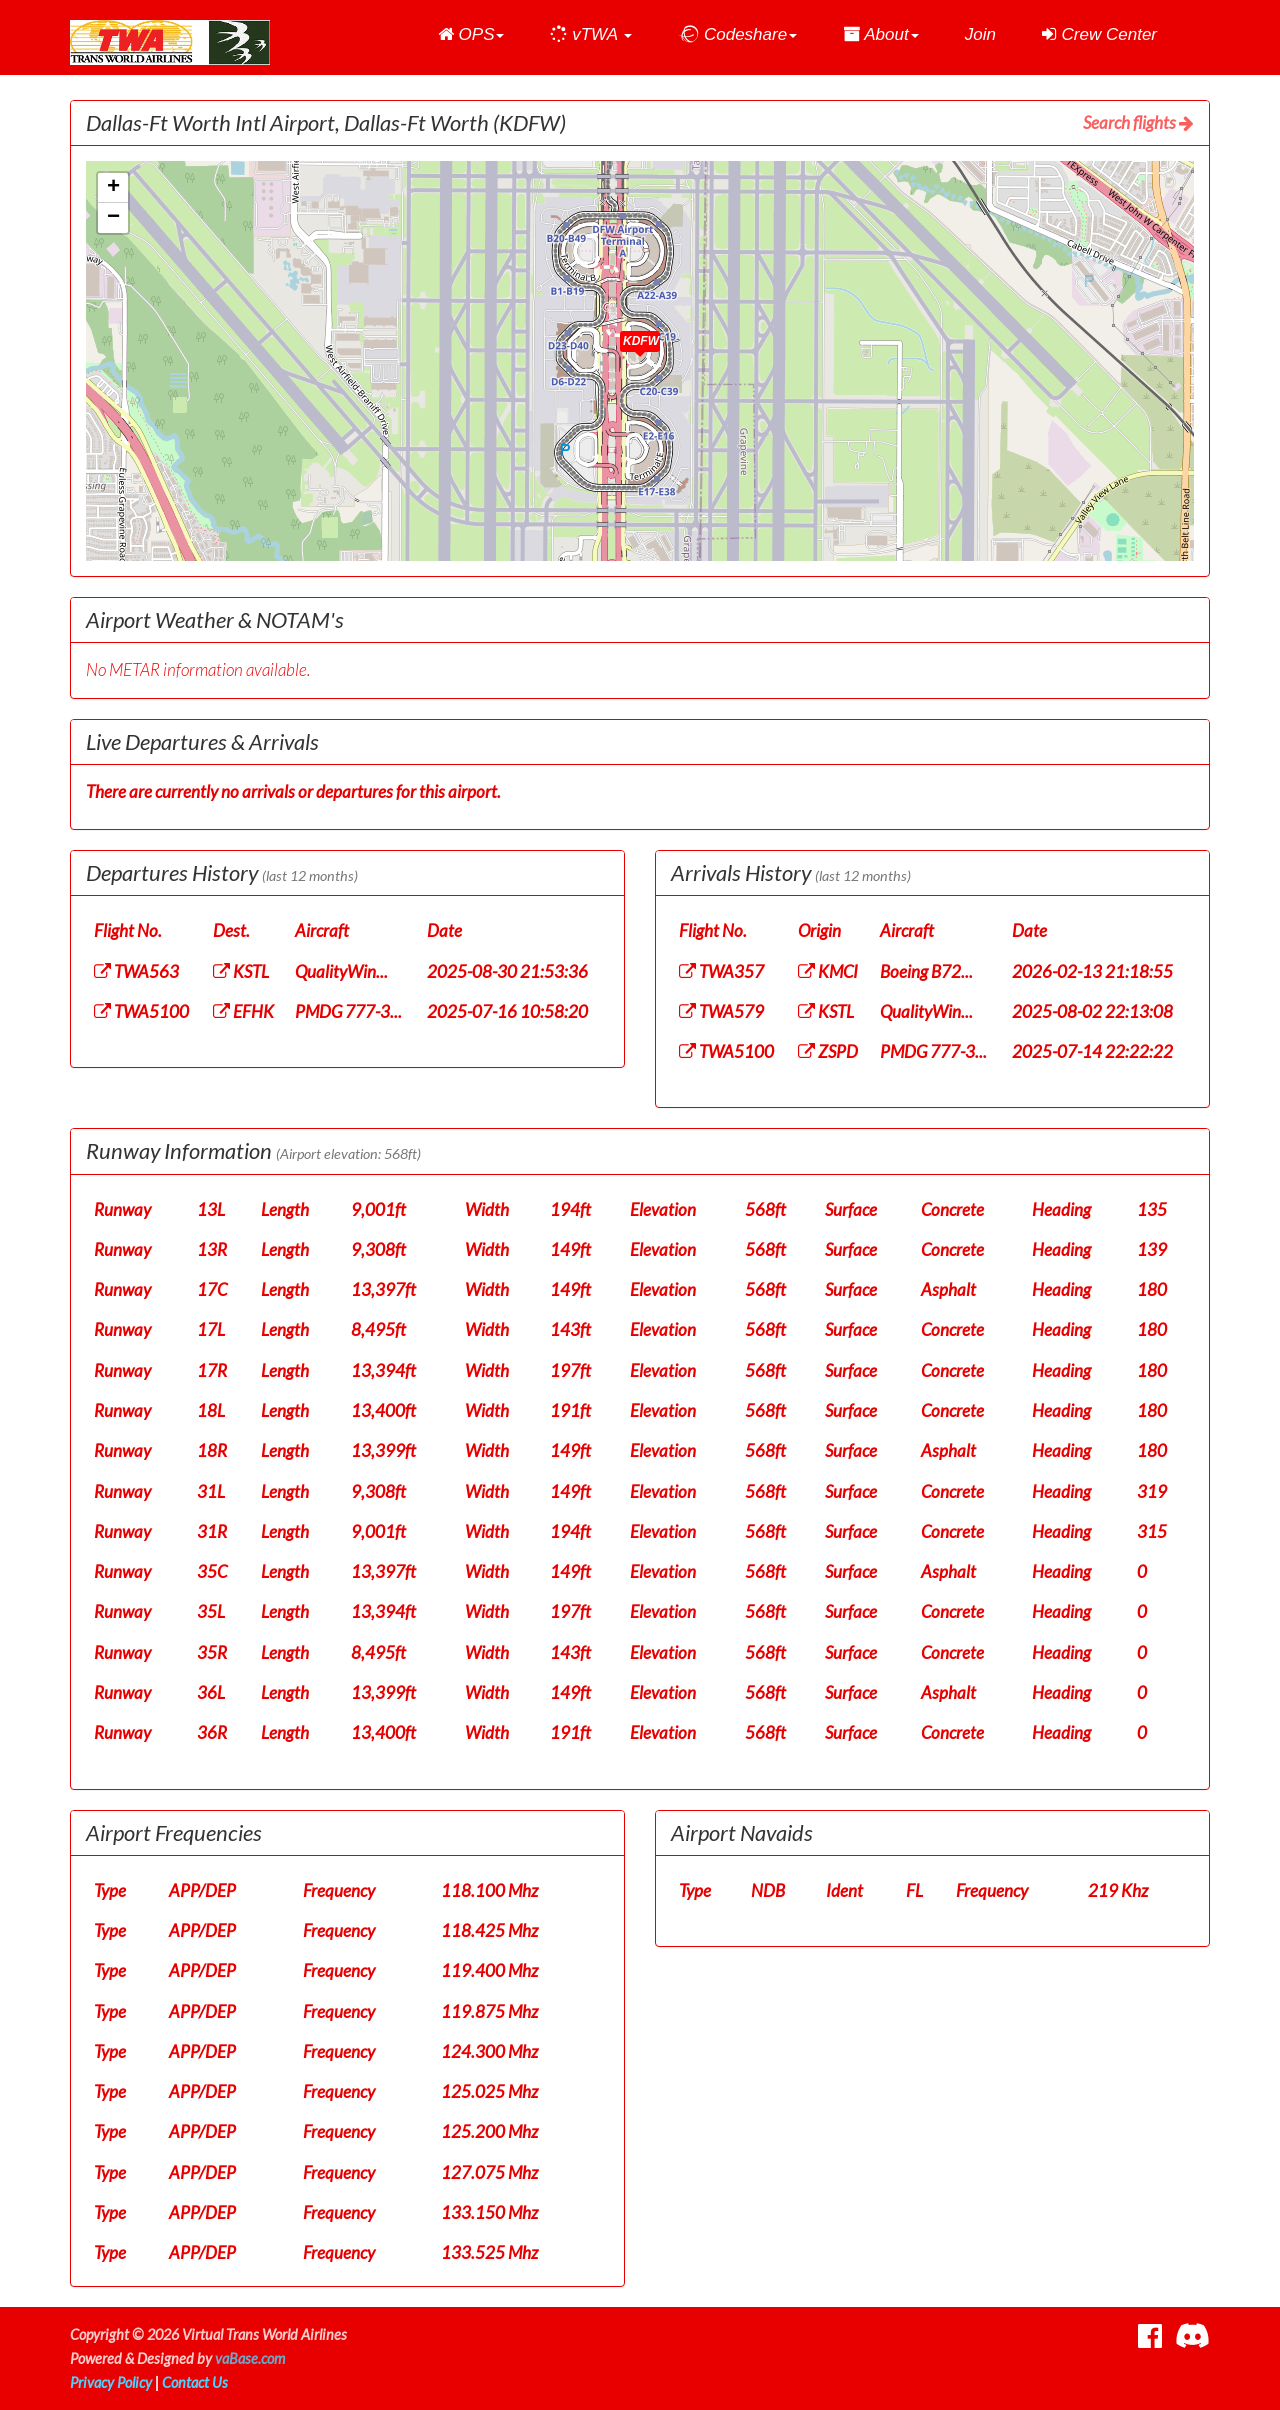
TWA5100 (141, 1011)
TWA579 (721, 1011)
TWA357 (721, 971)
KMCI (828, 971)
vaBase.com (250, 2358)
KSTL (241, 971)
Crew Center (1099, 34)
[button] (471, 35)
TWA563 (136, 971)
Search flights (1138, 122)
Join (980, 34)
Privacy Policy (111, 2382)
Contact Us (195, 2382)
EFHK (243, 1011)
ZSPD (828, 1051)
